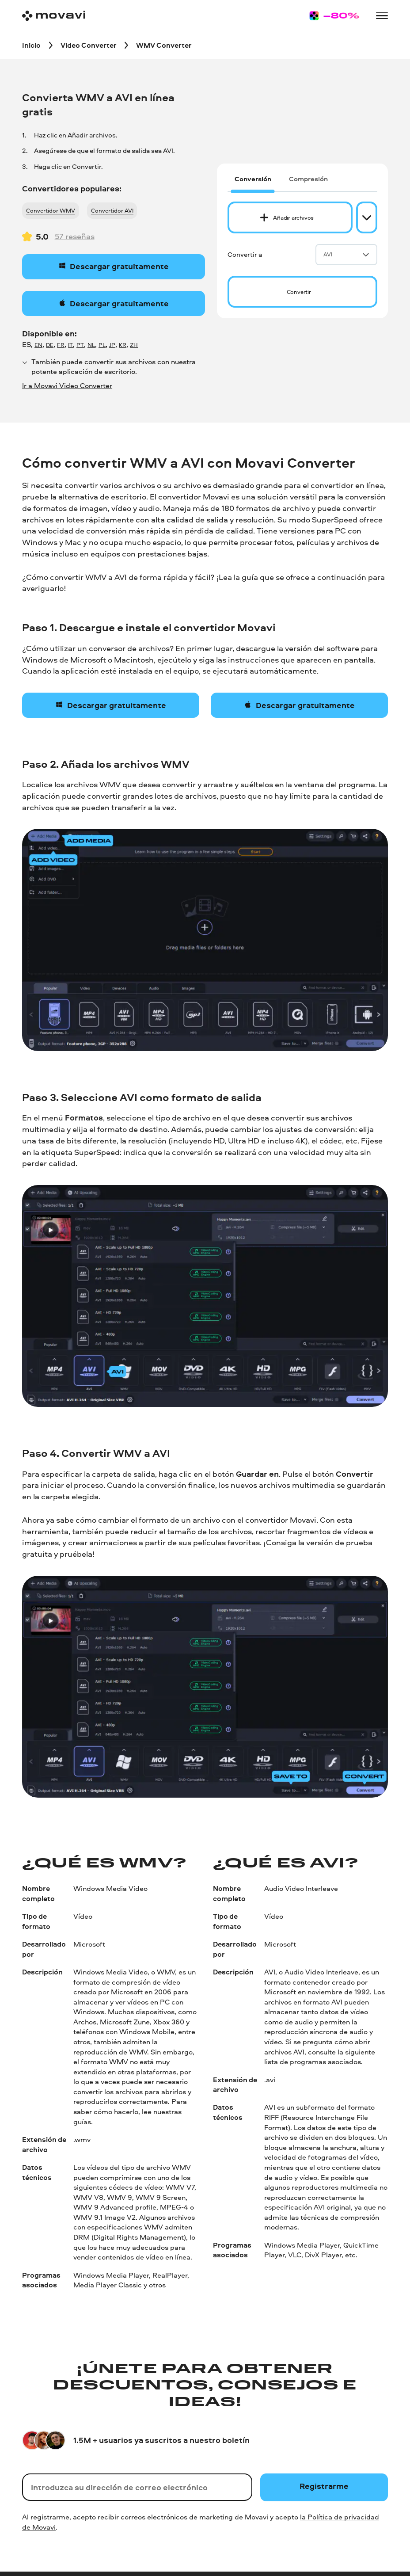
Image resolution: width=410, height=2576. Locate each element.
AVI (346, 254)
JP (112, 345)
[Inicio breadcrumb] (31, 45)
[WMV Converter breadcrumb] (164, 45)
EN (38, 345)
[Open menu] (382, 16)
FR (61, 345)
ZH (134, 345)
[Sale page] (334, 16)
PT (80, 345)
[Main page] (53, 16)
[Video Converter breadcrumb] (89, 45)
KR (122, 345)
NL (91, 345)
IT (70, 345)
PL (102, 345)
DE (49, 345)
